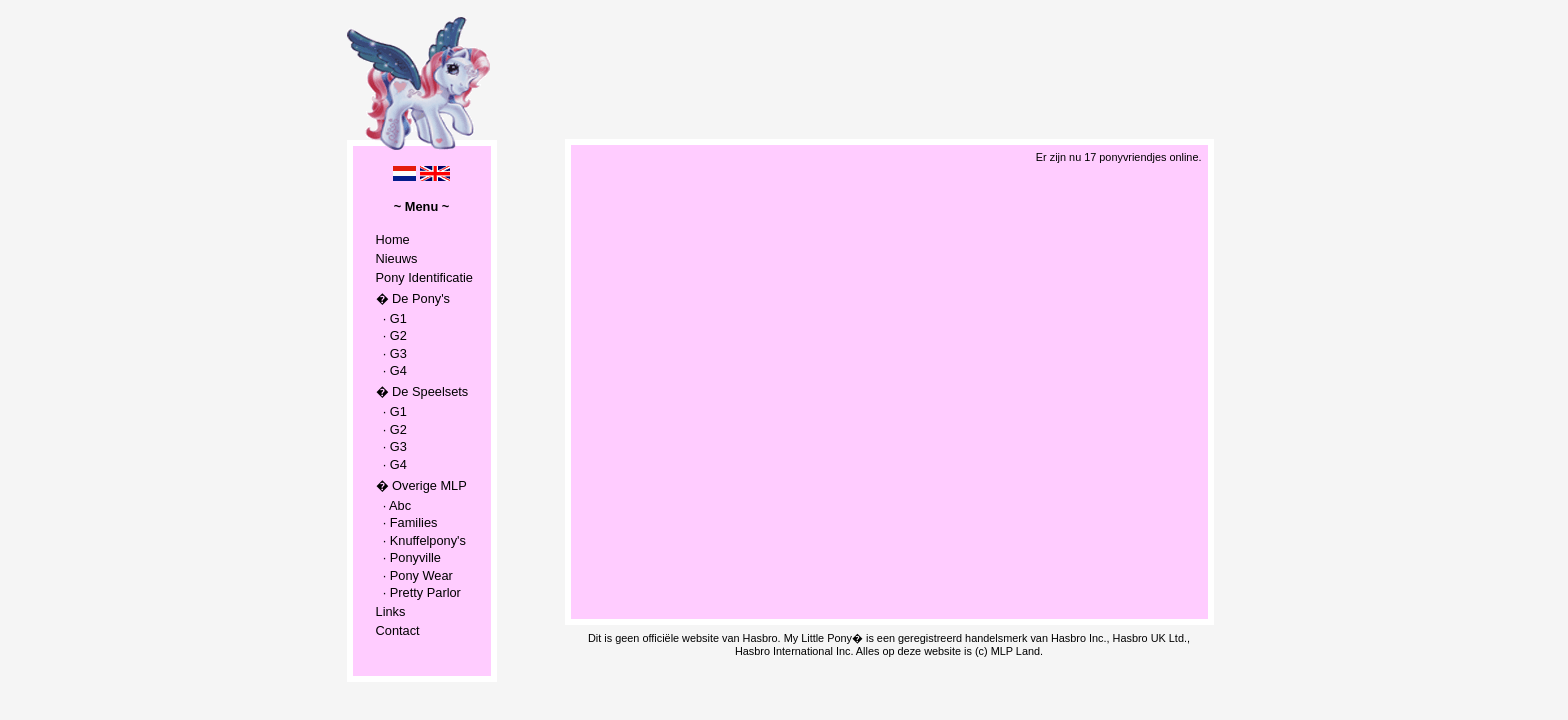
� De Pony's (413, 298)
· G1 (391, 318)
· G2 (391, 335)
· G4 (391, 370)
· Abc (394, 505)
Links (391, 611)
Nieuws (397, 258)
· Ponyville (408, 557)
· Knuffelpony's (421, 540)
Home (393, 239)
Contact (398, 630)
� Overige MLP (421, 485)
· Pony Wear (414, 575)
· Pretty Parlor (418, 592)
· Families (407, 522)
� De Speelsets (422, 391)
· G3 (391, 353)
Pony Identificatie (424, 277)
